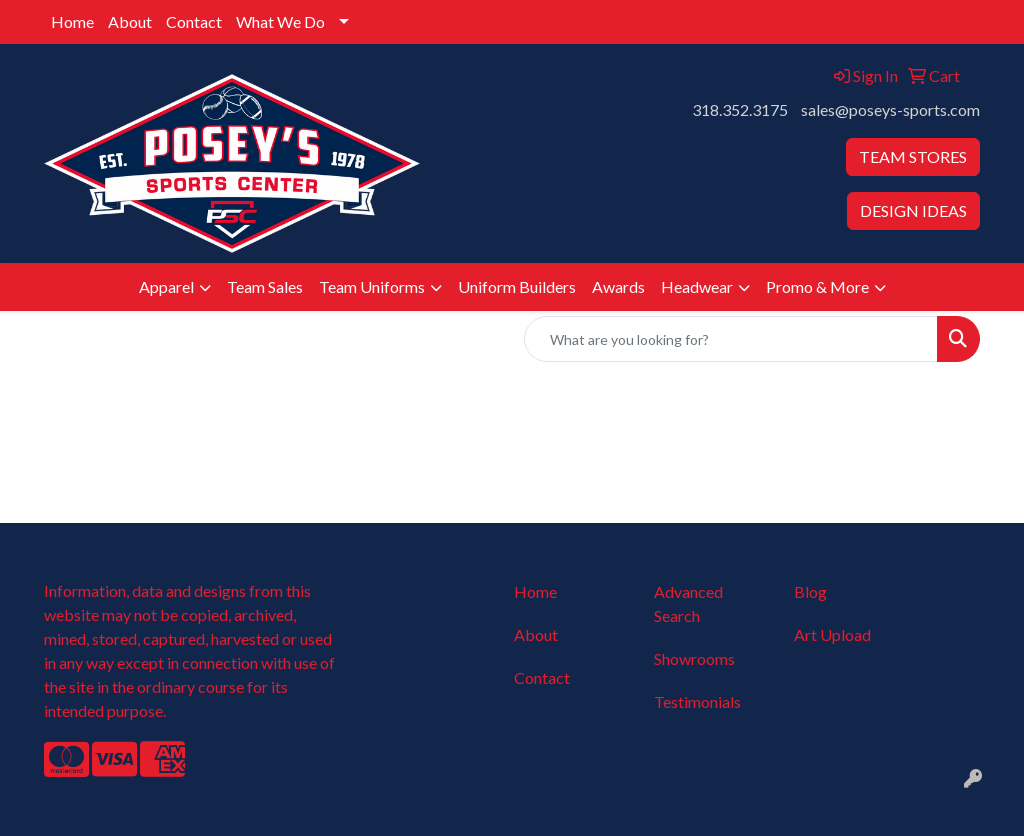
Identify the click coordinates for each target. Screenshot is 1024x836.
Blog (810, 591)
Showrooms (694, 658)
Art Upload (832, 634)
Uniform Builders (517, 286)
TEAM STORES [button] (913, 156)
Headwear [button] (697, 286)
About (130, 21)
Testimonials (697, 701)
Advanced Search (688, 603)
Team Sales (265, 286)
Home (72, 21)
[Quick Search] (731, 339)
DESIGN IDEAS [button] (913, 210)
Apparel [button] (166, 286)
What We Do (280, 21)
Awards (618, 286)
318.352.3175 (740, 109)
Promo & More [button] (817, 286)
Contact (194, 21)
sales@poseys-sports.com (890, 109)
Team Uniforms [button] (372, 286)
